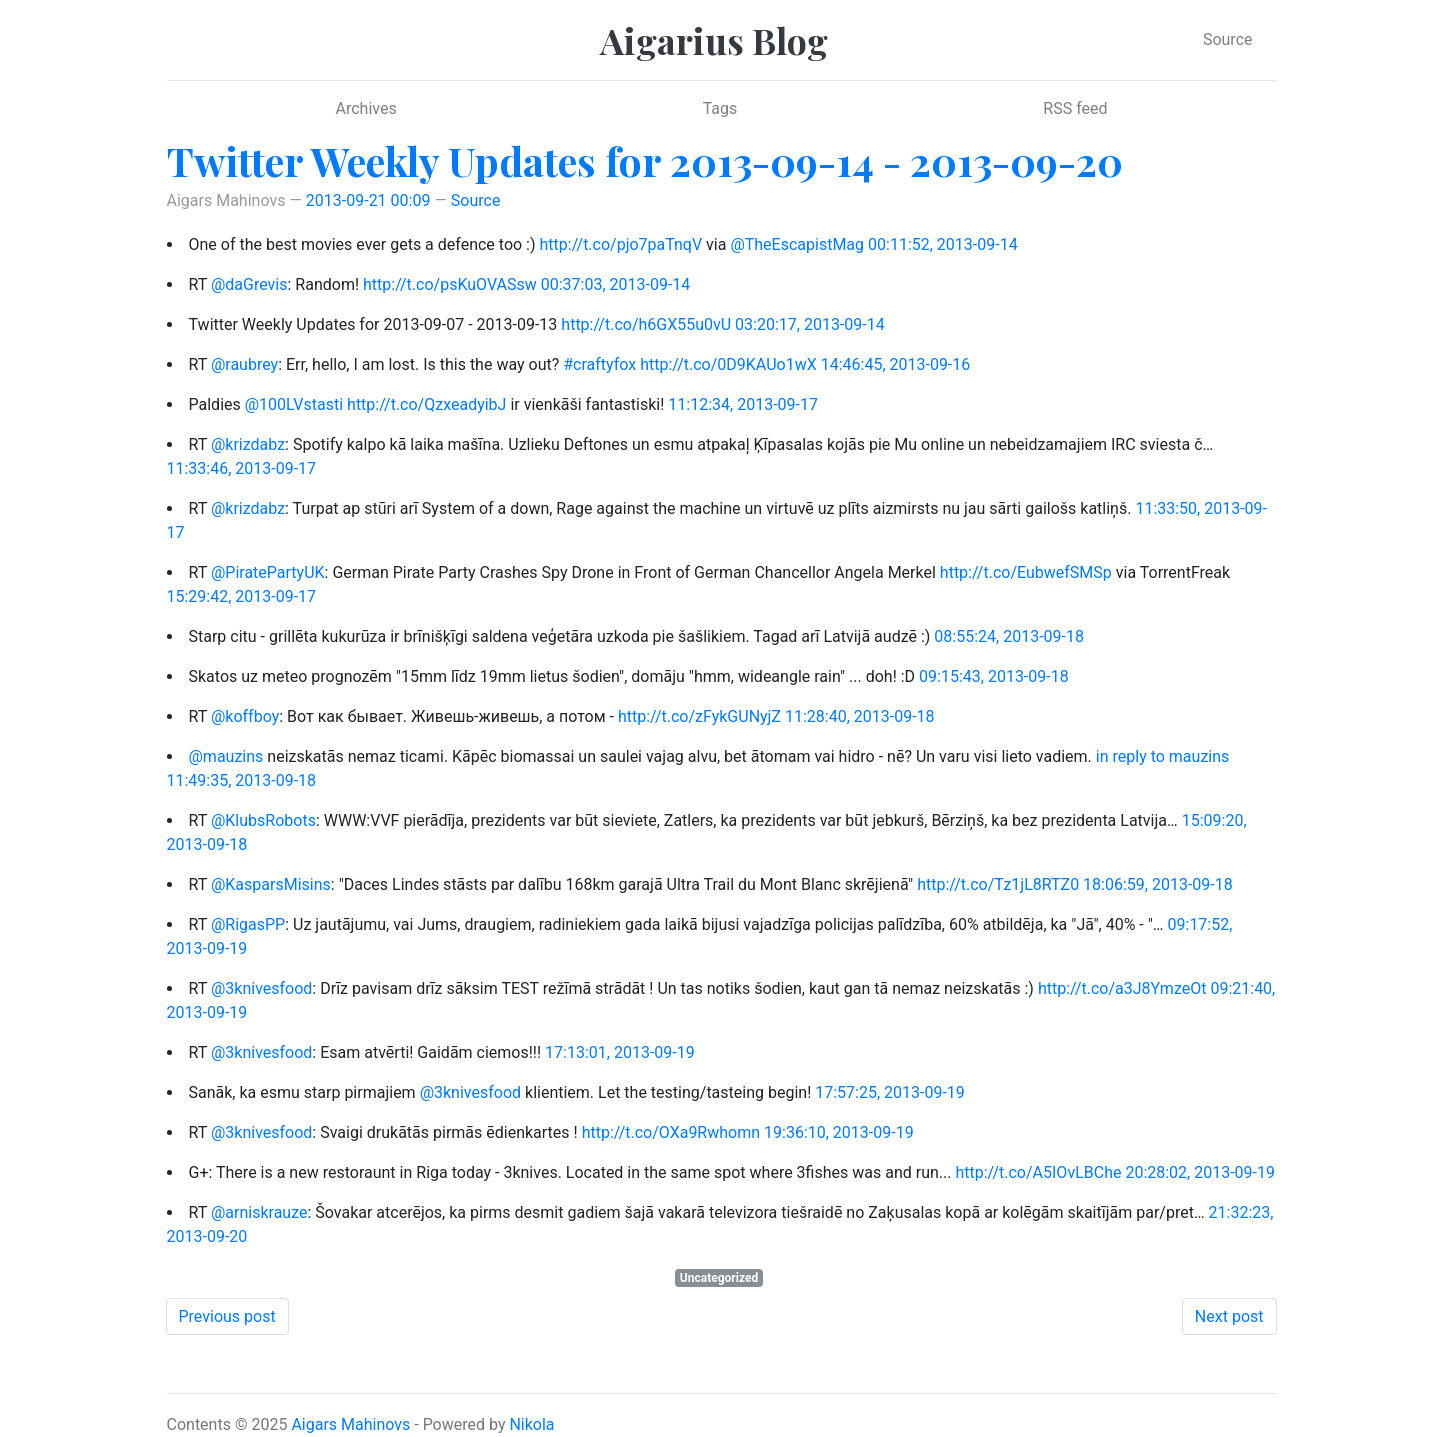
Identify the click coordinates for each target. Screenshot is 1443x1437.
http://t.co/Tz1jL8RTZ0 (998, 884)
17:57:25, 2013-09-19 (890, 1092)
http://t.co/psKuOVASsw (450, 284)
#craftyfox (599, 364)
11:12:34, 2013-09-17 (743, 404)
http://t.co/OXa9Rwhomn (671, 1132)
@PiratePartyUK (268, 572)
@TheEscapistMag (797, 244)
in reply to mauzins (1163, 756)
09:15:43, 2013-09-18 (994, 676)
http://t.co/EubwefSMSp (1026, 572)
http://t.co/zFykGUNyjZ (699, 716)
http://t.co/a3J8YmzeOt (1122, 988)
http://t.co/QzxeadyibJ (426, 404)
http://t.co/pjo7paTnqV (621, 244)
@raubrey (244, 364)
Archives (366, 108)
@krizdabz (248, 444)
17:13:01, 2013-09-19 (620, 1052)
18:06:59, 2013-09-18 (1158, 884)
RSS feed (1075, 108)
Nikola (531, 1424)
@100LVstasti (294, 404)
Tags (720, 108)
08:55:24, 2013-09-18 (1009, 636)
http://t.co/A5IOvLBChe (1038, 1172)
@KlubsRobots (263, 820)
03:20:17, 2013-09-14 (810, 324)
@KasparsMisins (271, 884)
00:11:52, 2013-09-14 (943, 244)
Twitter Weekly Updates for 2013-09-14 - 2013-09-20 (645, 160)
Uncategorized (719, 1278)
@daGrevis (249, 284)
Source (1228, 39)
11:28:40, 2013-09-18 (860, 716)
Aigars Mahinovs (350, 1424)
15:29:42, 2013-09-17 (242, 596)
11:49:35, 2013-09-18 (242, 780)
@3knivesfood (261, 988)
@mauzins (226, 756)
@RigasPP (248, 924)
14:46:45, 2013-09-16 (896, 364)
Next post (1229, 1316)
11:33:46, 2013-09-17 (242, 468)
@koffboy (245, 716)
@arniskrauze (259, 1212)
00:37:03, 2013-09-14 (616, 284)
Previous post (227, 1316)
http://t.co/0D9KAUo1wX (728, 364)
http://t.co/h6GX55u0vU (646, 324)
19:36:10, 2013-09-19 (839, 1132)
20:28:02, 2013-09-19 (1200, 1172)
